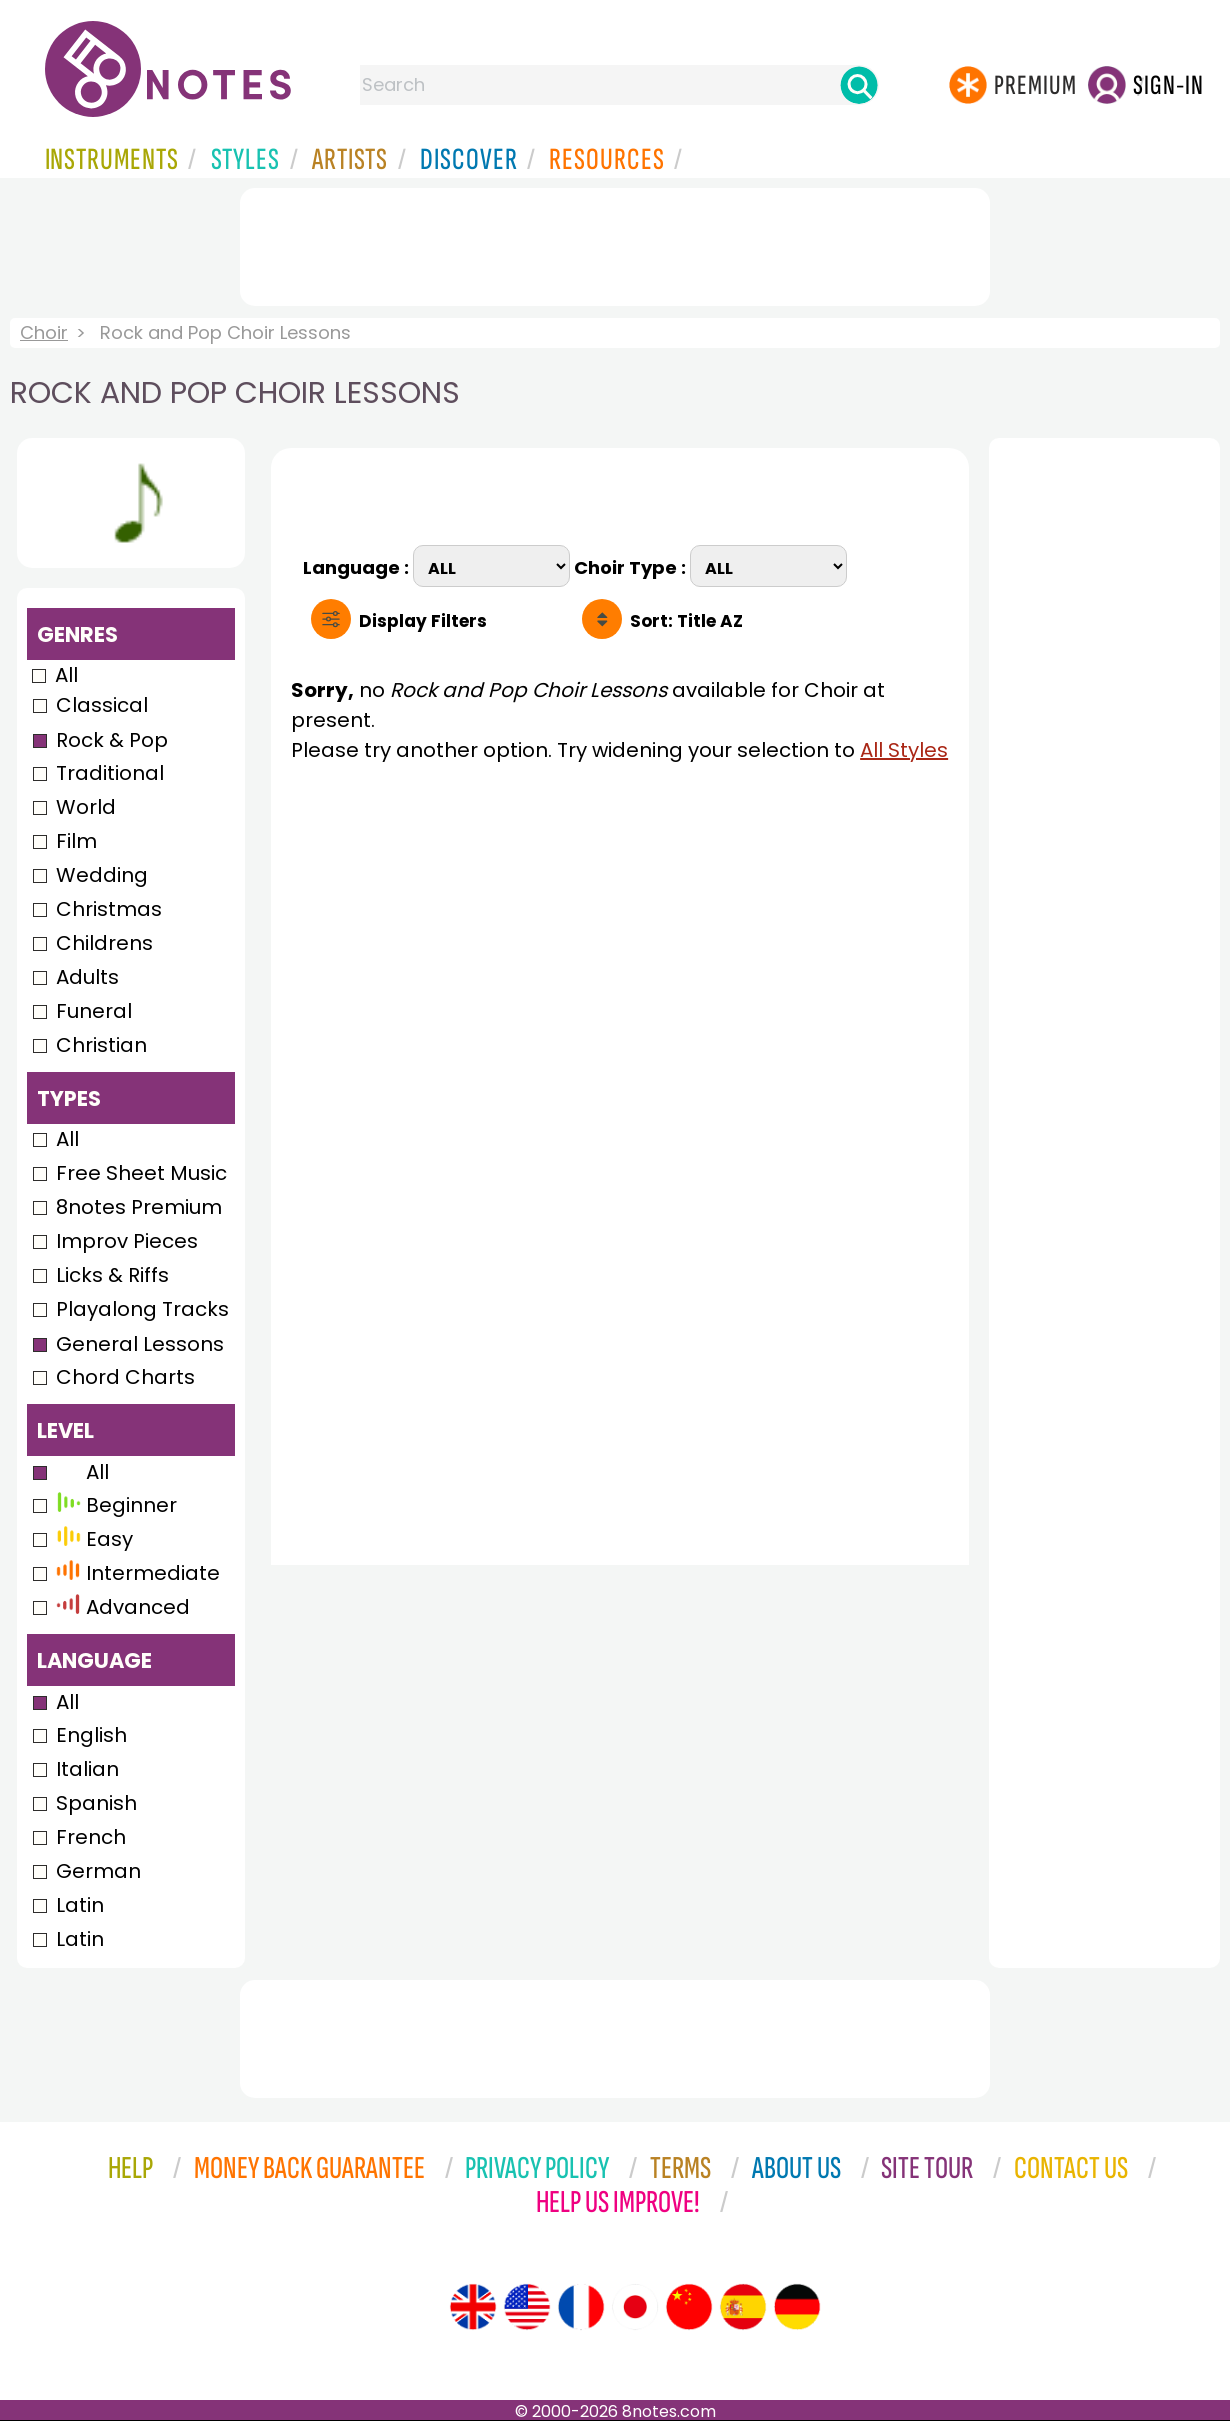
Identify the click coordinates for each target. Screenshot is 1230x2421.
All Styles (904, 750)
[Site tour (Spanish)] (743, 2307)
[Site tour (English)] (473, 2307)
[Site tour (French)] (581, 2307)
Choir (44, 332)
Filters (423, 621)
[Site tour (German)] (797, 2307)
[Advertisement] (615, 243)
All (66, 675)
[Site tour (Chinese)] (689, 2307)
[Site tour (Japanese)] (635, 2307)
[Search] (859, 85)
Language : (358, 565)
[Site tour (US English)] (527, 2307)
